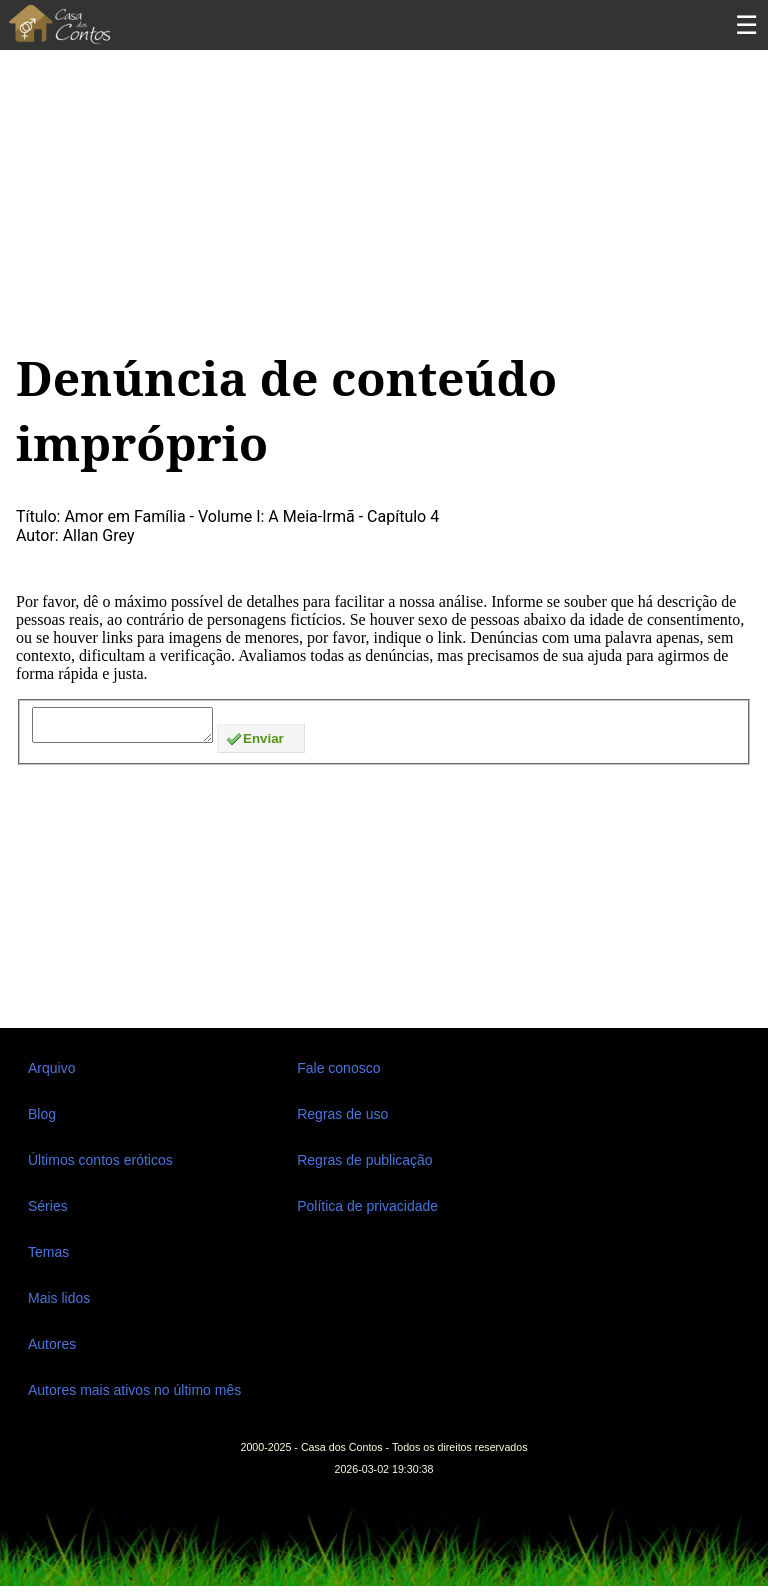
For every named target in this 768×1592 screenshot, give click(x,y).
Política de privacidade (367, 1212)
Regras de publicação (364, 1166)
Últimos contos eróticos (100, 1166)
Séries (48, 1212)
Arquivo (51, 1074)
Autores (52, 1350)
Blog (42, 1120)
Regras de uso (342, 1120)
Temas (48, 1258)
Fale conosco (338, 1074)
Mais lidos (59, 1304)
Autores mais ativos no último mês (134, 1396)
